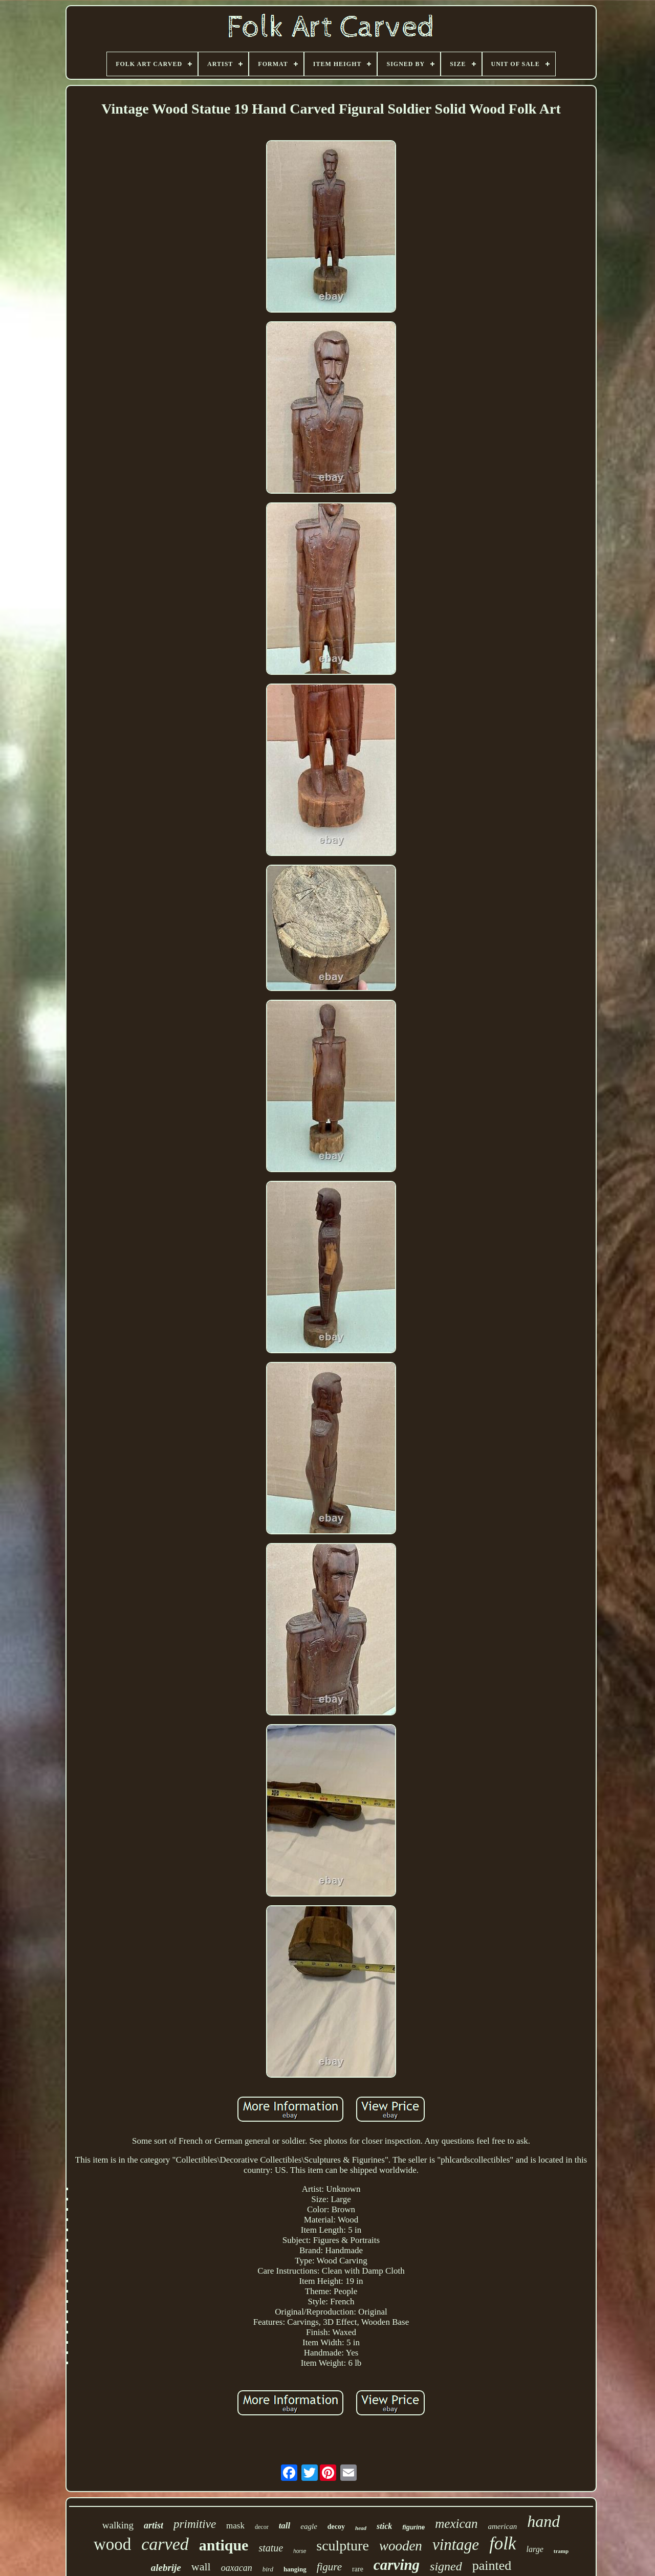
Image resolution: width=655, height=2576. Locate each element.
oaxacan (236, 2568)
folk (502, 2543)
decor (262, 2526)
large (535, 2549)
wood (112, 2544)
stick (384, 2526)
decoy (336, 2526)
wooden (400, 2545)
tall (285, 2525)
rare (357, 2569)
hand (543, 2521)
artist (153, 2525)
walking (118, 2525)
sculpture (342, 2545)
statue (270, 2547)
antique (224, 2545)
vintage (455, 2544)
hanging (295, 2569)
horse (299, 2551)
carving (397, 2565)
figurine (413, 2527)
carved (165, 2544)
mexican (456, 2523)
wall (201, 2566)
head (360, 2528)
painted (492, 2565)
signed (446, 2566)
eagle (308, 2526)
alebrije (166, 2567)
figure (329, 2567)
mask (235, 2525)
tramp (561, 2551)
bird (268, 2569)
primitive (194, 2524)
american (502, 2526)
